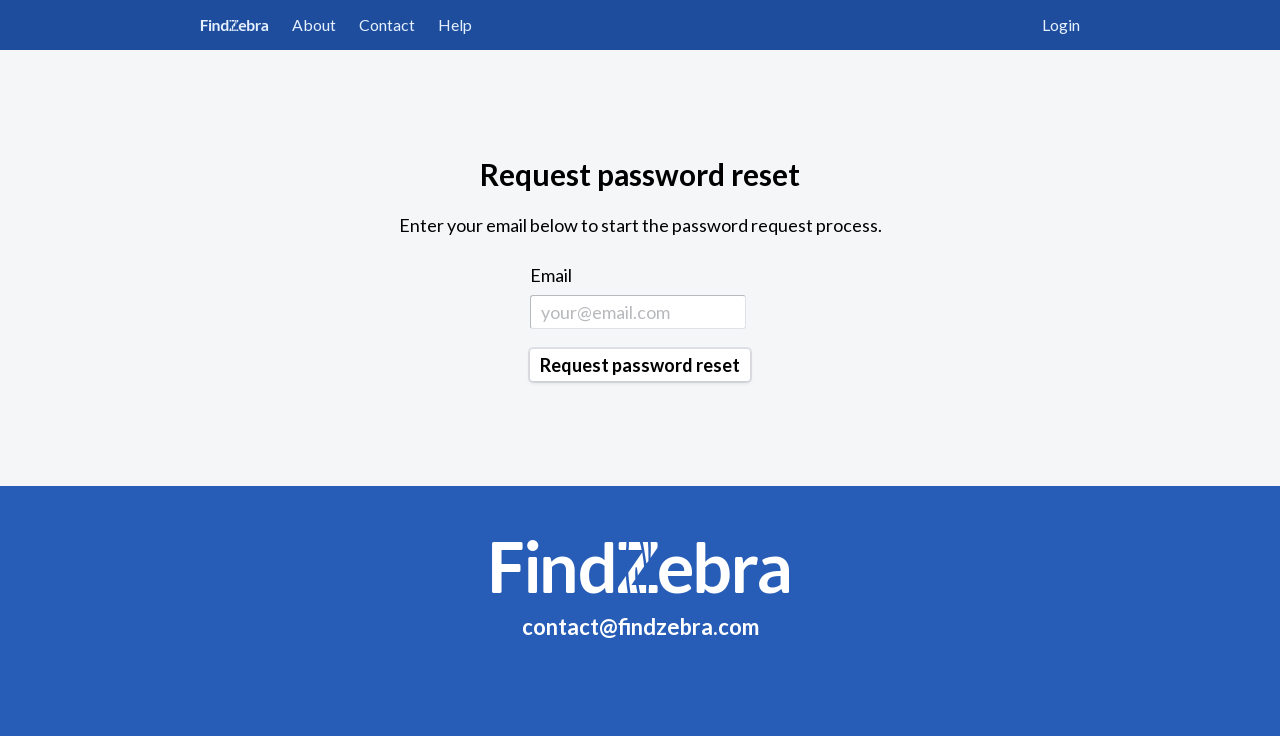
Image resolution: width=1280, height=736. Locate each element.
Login (1061, 24)
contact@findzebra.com (640, 626)
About (314, 24)
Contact (387, 24)
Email (551, 275)
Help (455, 24)
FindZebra (234, 24)
